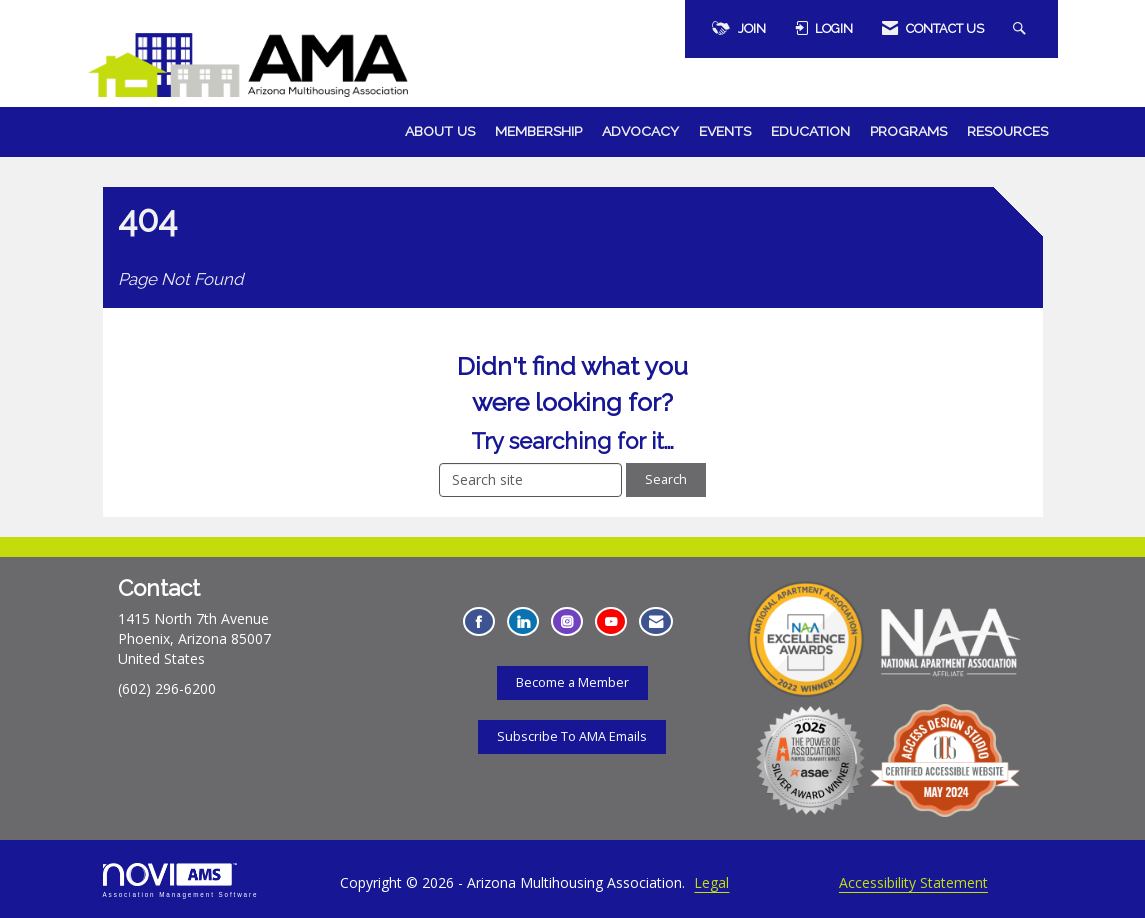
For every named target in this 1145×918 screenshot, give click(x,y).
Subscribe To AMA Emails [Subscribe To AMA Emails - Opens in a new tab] (572, 736)
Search (666, 479)
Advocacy (640, 131)
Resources (1007, 131)
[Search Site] (1022, 29)
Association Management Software (181, 880)
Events (725, 131)
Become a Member (572, 682)
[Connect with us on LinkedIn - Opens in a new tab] (523, 621)
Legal (711, 882)
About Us (440, 131)
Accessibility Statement (913, 882)
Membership (538, 131)
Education (810, 131)
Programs (908, 131)
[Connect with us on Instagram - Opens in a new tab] (567, 621)
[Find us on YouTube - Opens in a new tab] (611, 621)
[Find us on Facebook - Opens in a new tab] (479, 621)
